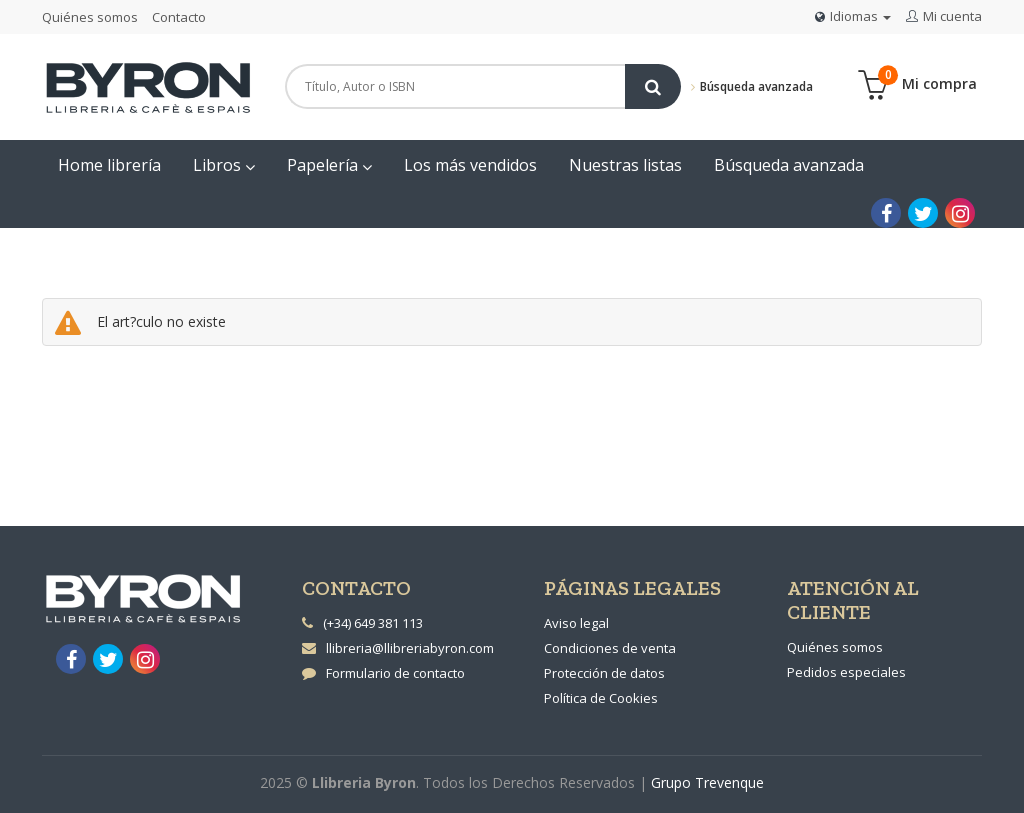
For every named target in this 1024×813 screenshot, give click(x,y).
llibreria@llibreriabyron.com (398, 648)
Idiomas (853, 16)
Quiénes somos (90, 17)
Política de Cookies (601, 698)
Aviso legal (576, 623)
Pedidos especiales (846, 672)
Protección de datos (604, 673)
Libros (224, 165)
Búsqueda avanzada (751, 86)
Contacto (179, 17)
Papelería (329, 165)
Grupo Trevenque (707, 782)
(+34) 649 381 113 (373, 623)
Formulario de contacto (383, 673)
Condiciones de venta (610, 648)
